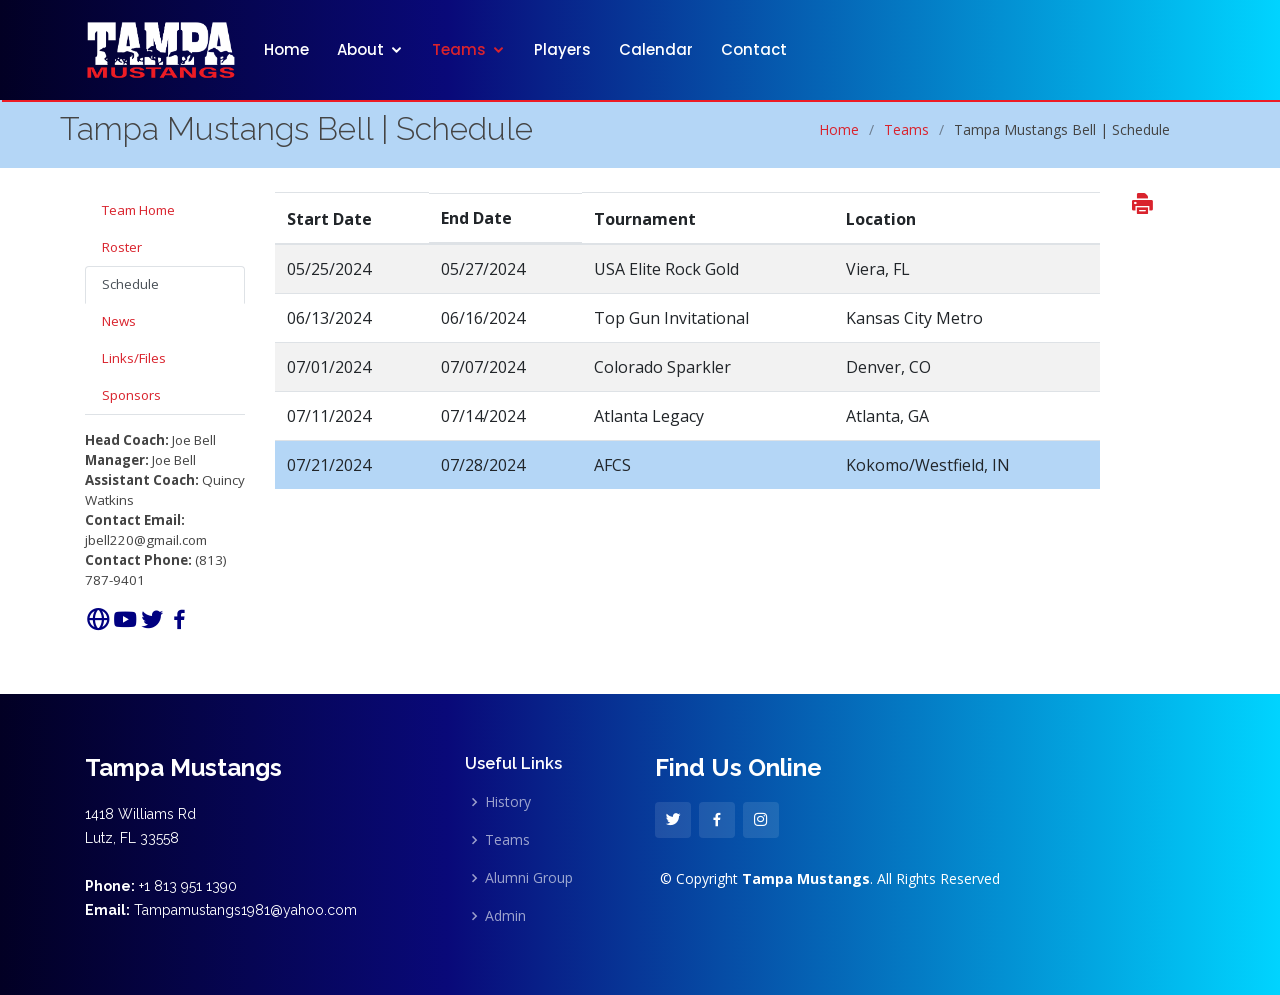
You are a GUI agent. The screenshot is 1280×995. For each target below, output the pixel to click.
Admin (505, 916)
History (508, 802)
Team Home (138, 210)
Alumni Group (529, 878)
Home (286, 49)
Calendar (656, 49)
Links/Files (134, 358)
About (360, 49)
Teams (459, 49)
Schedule (130, 284)
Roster (122, 247)
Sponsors (131, 395)
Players (562, 49)
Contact (754, 49)
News (119, 321)
